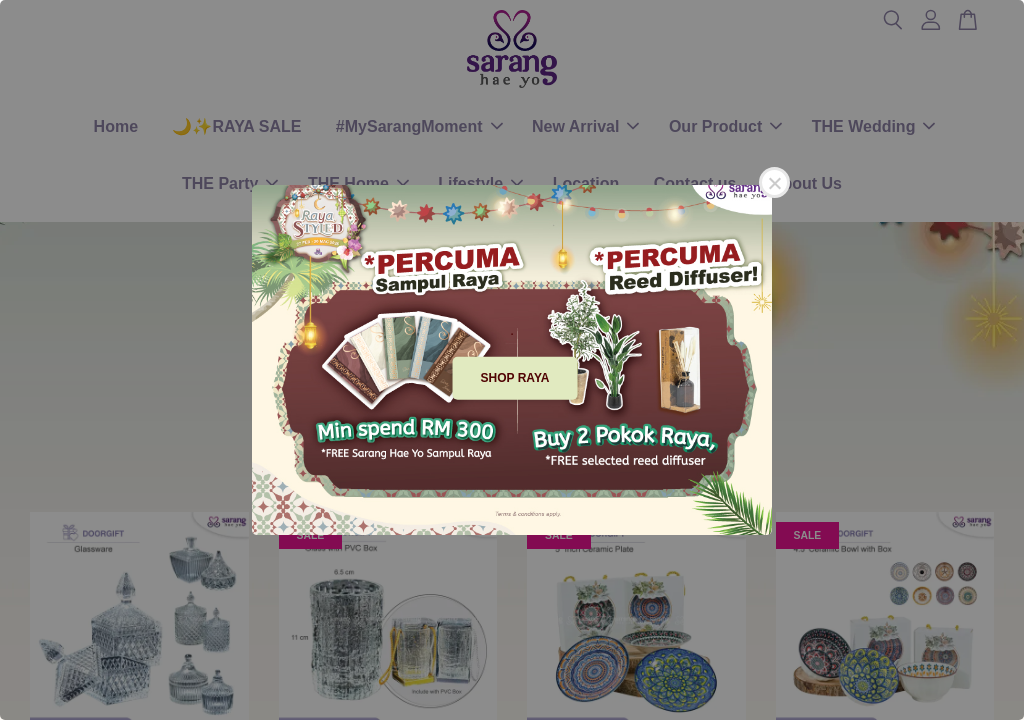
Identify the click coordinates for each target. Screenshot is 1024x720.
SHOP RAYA (515, 378)
